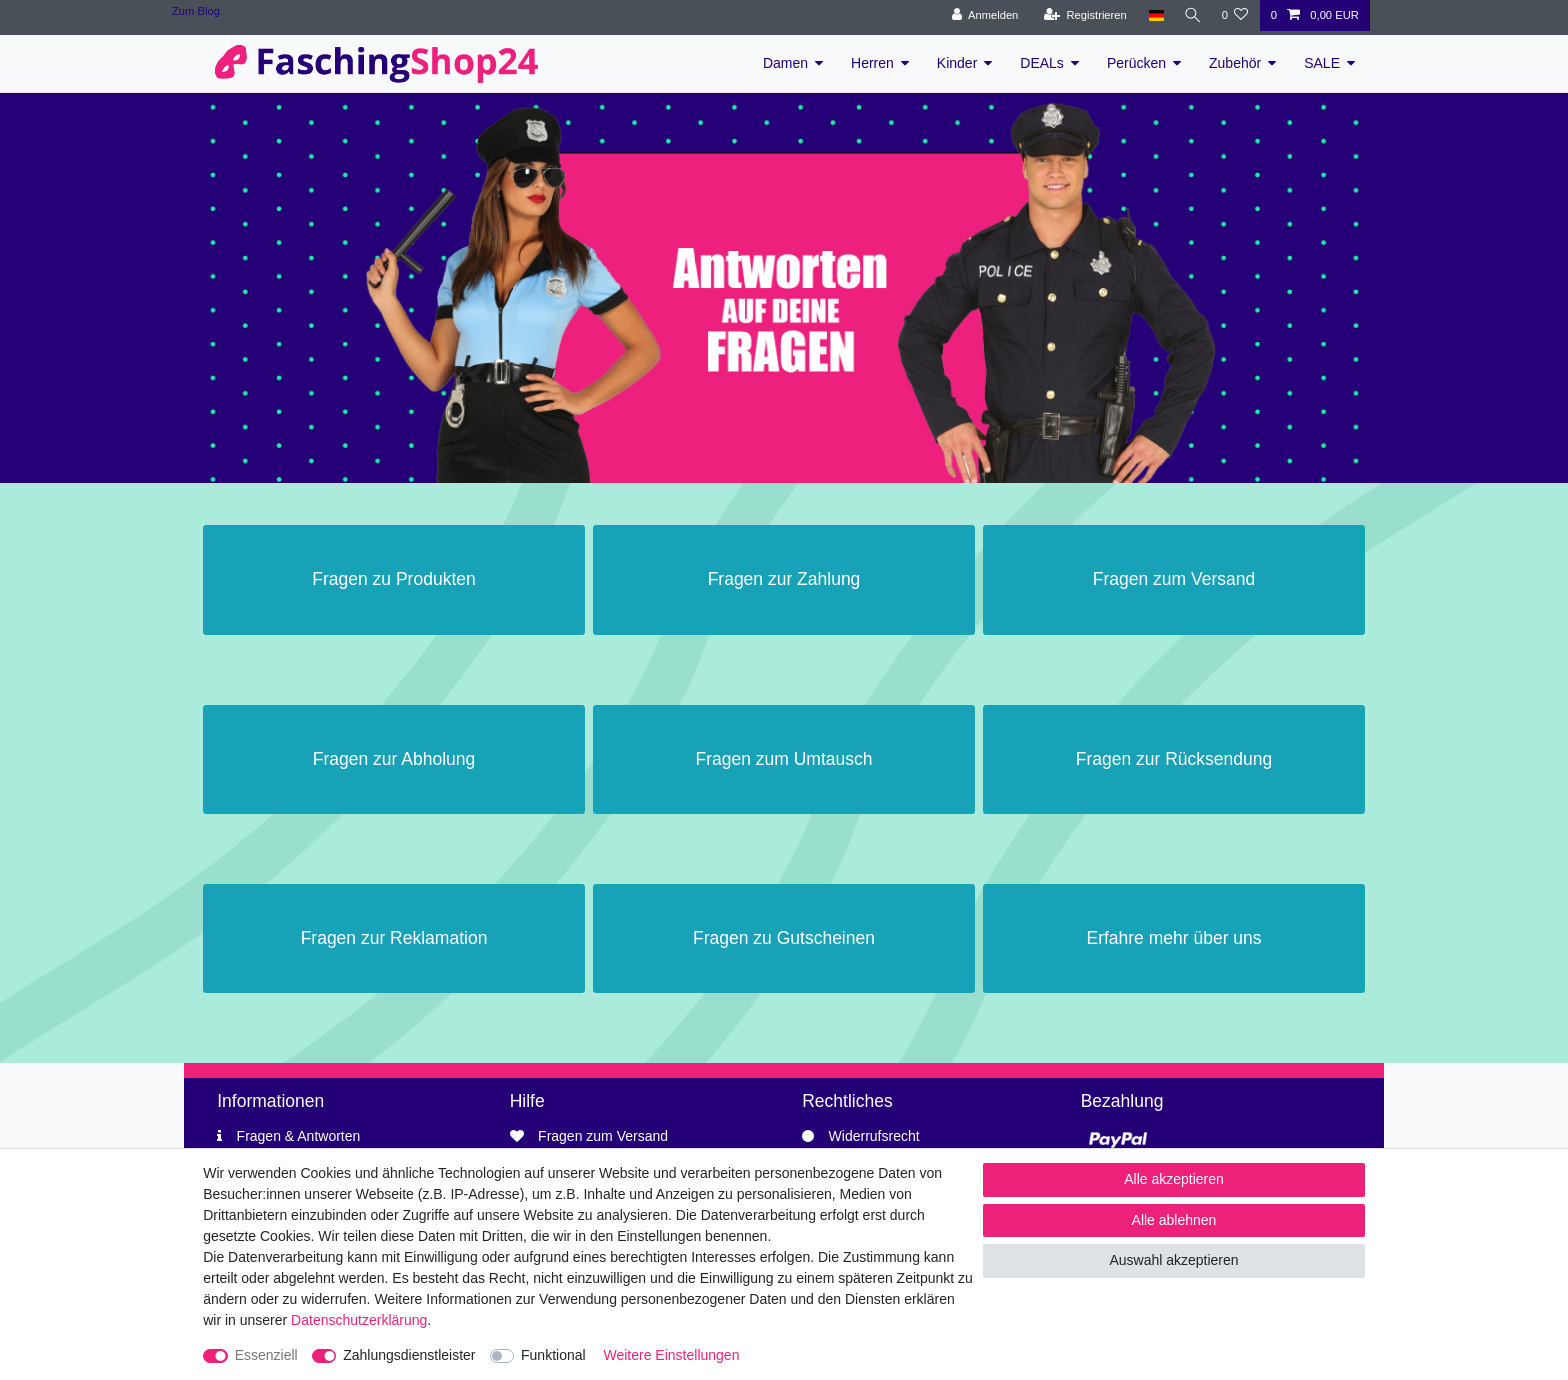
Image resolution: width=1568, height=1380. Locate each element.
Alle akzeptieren (1174, 1179)
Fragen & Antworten (299, 1136)
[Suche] (1190, 15)
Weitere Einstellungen (672, 1355)
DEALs (1042, 63)
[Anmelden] (980, 15)
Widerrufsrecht (874, 1136)
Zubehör (1235, 63)
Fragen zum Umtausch (783, 759)
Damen (785, 63)
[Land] (1151, 15)
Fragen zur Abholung (394, 759)
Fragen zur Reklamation (394, 938)
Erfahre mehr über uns (1173, 938)
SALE (1322, 63)
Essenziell (266, 1355)
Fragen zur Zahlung (784, 579)
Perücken (1136, 63)
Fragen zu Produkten (393, 579)
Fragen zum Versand (1174, 579)
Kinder (957, 63)
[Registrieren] (1080, 15)
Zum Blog (196, 11)
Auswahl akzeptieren (1173, 1260)
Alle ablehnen (1174, 1220)
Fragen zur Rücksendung (1174, 759)
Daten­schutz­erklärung (359, 1320)
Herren (872, 63)
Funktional (553, 1355)
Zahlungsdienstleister (409, 1355)
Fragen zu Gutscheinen (784, 938)
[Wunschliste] (1234, 15)
